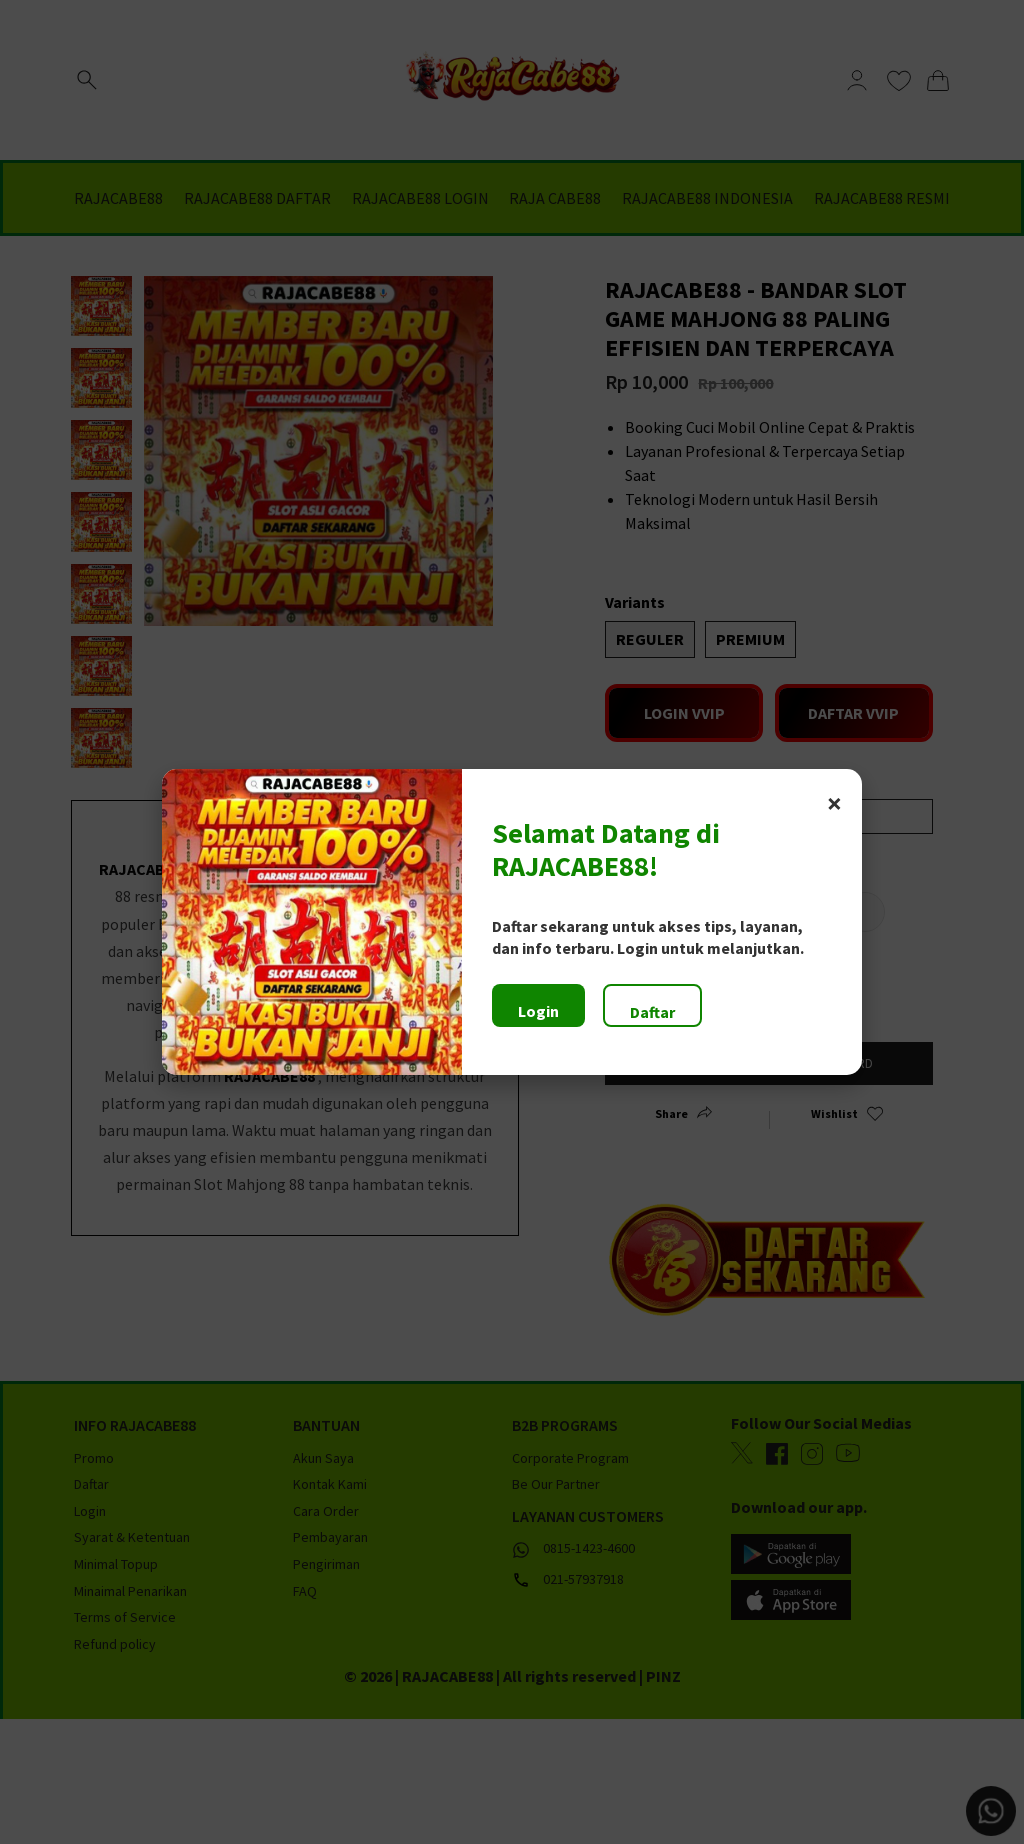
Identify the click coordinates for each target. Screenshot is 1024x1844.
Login (538, 1011)
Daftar (652, 1012)
